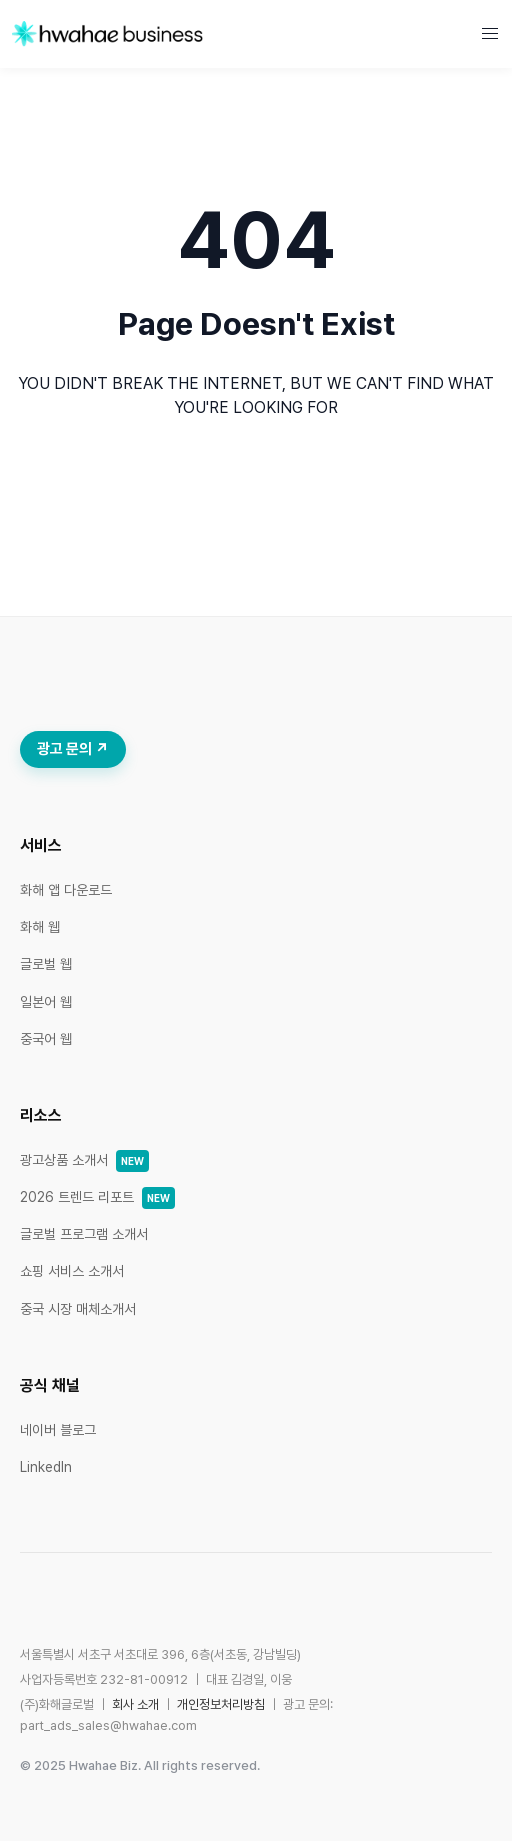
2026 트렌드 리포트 (97, 1197)
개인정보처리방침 (221, 1704)
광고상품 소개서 (84, 1160)
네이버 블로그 (58, 1430)
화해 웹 (40, 927)
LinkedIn (46, 1467)
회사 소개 (135, 1704)
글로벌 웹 (46, 964)
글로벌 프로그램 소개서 (84, 1234)
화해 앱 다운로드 (66, 890)
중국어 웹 (46, 1039)
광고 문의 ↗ (73, 749)
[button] (490, 34)
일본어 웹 (46, 1002)
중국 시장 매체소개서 (78, 1309)
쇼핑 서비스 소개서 (72, 1271)
